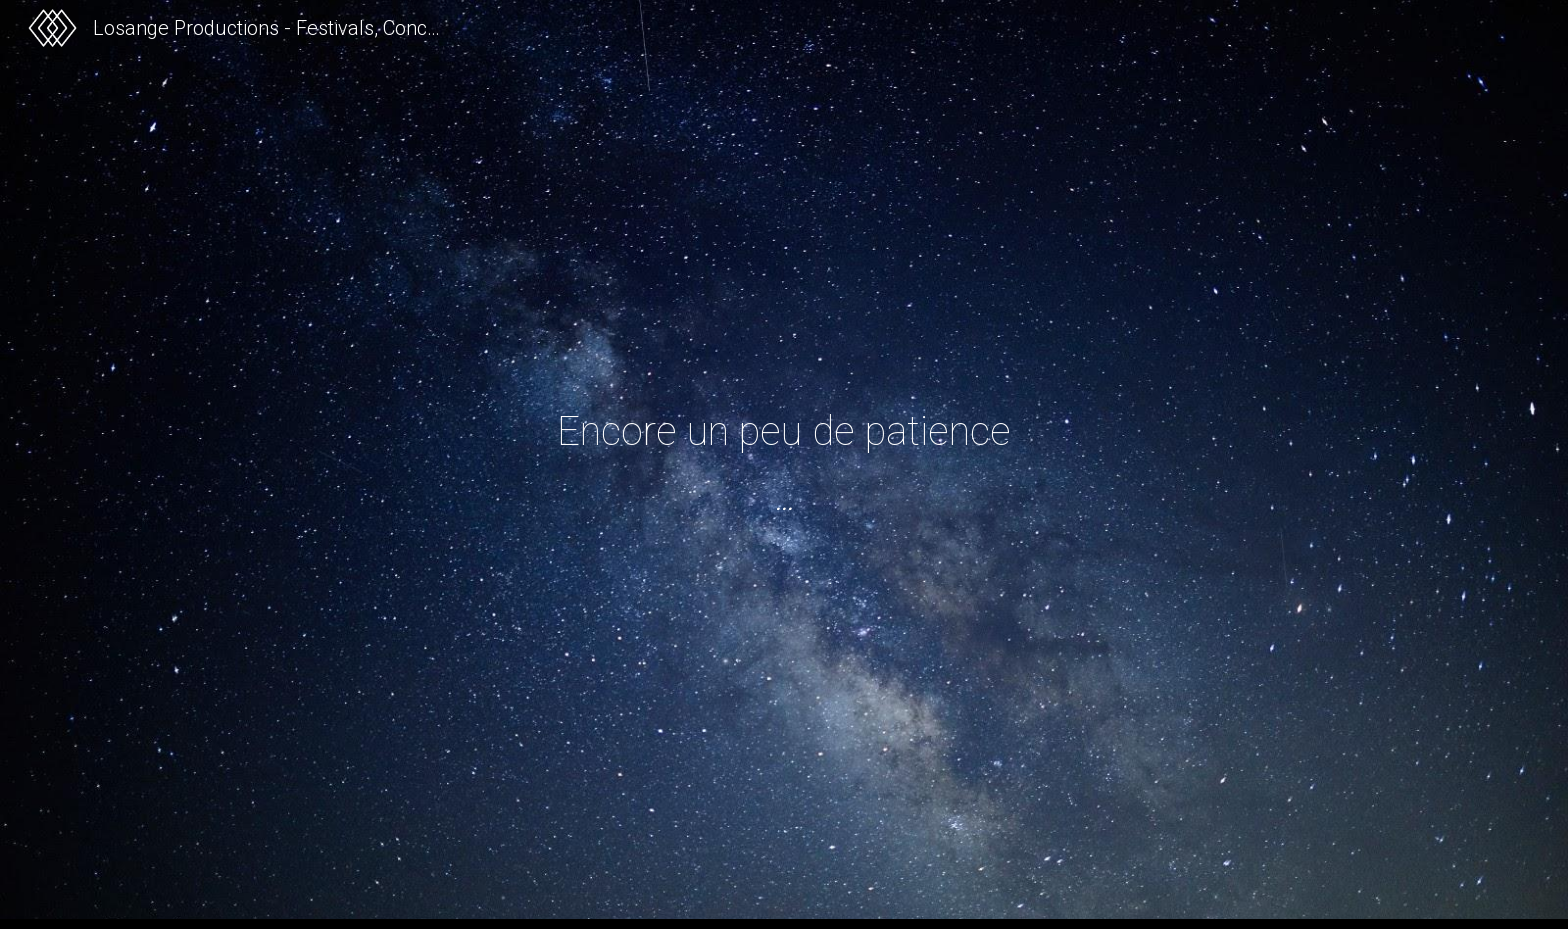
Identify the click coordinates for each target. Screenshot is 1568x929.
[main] (784, 431)
